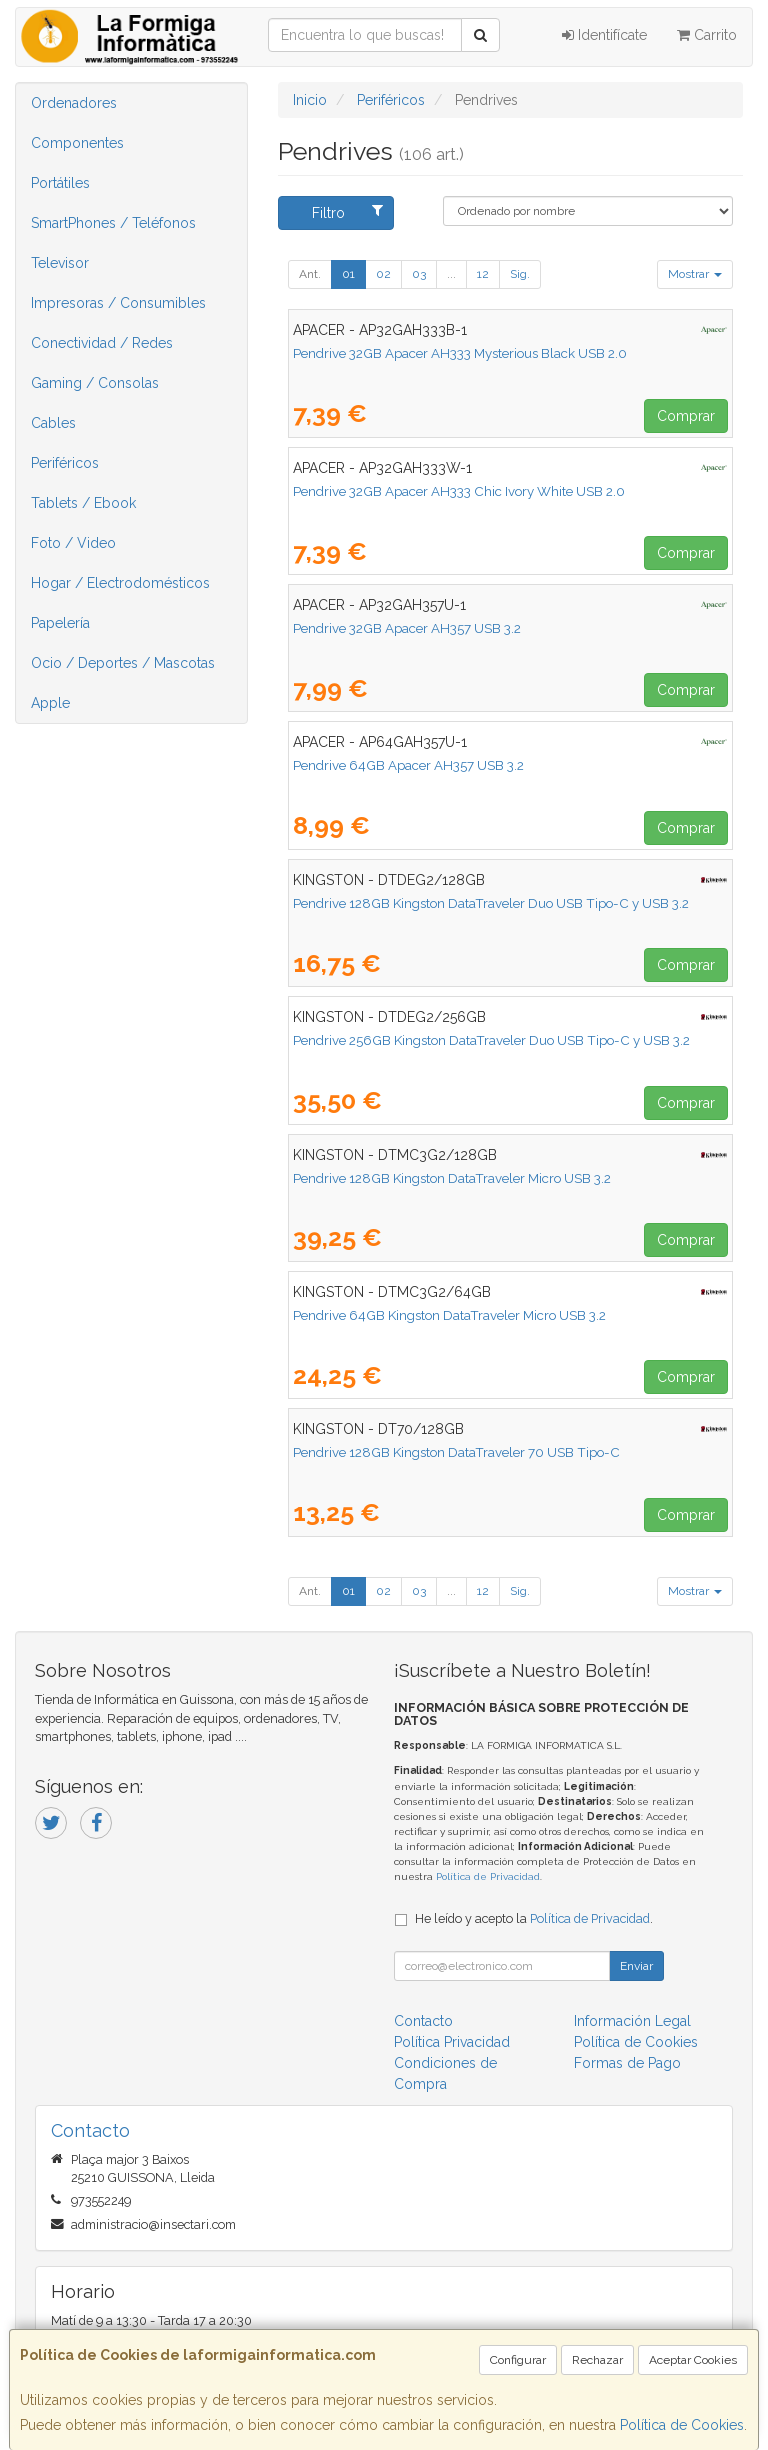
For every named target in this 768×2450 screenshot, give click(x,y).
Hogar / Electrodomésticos (120, 583)
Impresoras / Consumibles (118, 303)
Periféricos (65, 463)
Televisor (60, 263)
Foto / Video (73, 543)
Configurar (518, 2360)
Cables (53, 423)
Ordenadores (74, 103)
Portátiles (60, 183)
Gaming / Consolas (95, 383)
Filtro (347, 212)
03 (419, 274)
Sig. (520, 274)
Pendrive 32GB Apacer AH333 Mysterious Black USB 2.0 (460, 353)
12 (483, 274)
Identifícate (604, 35)
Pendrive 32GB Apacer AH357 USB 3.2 (407, 628)
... (451, 274)
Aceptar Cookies (693, 2360)
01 (348, 274)
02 (383, 274)
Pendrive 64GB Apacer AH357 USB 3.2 (408, 765)
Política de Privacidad (488, 1876)
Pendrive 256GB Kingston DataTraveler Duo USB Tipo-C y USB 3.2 (491, 1040)
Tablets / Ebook (83, 503)
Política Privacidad (452, 2042)
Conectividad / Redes (102, 343)
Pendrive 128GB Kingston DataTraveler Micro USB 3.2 (452, 1178)
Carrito (707, 35)
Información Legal (632, 2021)
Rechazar (597, 2360)
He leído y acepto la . (534, 1918)
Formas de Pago (627, 2063)
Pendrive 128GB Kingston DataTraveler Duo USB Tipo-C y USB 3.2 (491, 903)
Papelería (60, 623)
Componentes (77, 143)
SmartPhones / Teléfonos (113, 223)
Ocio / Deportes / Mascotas (123, 663)
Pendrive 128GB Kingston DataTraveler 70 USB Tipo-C (456, 1452)
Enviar (636, 1966)
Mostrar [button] (695, 274)
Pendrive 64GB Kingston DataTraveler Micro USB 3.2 (449, 1315)
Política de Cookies (682, 2425)
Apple (50, 703)
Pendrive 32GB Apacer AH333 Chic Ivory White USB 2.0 (459, 491)
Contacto (423, 2021)
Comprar (686, 416)
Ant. (310, 274)
